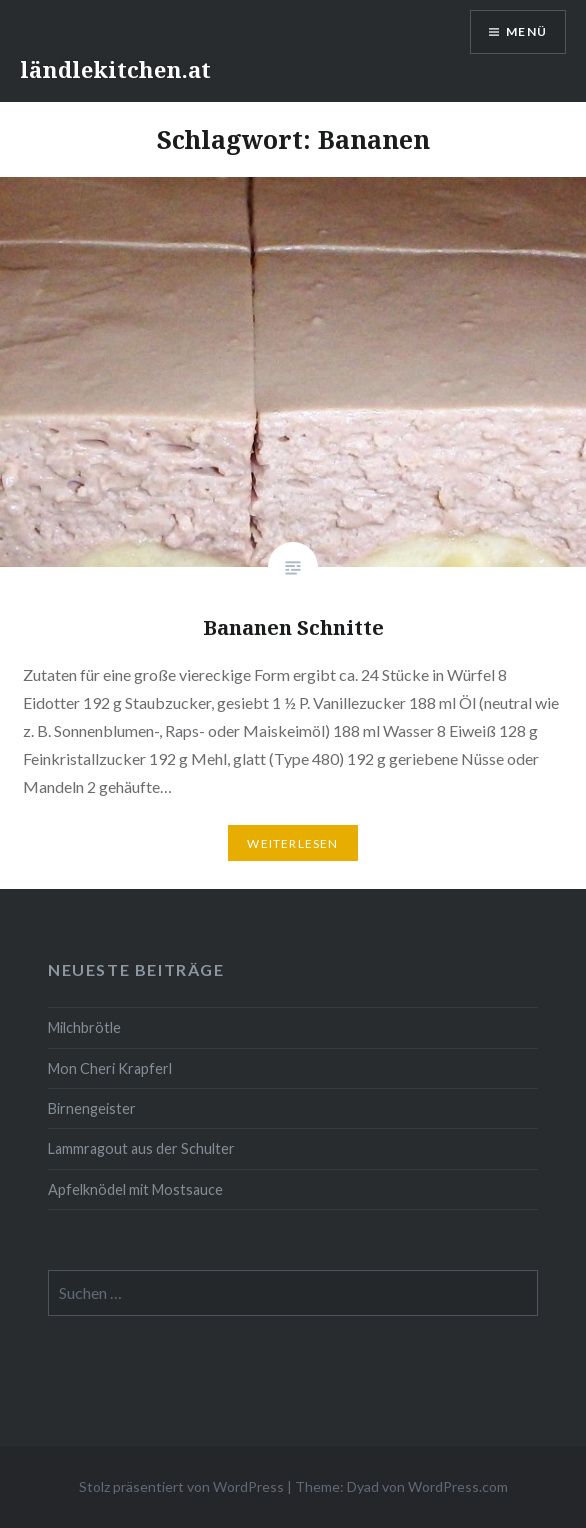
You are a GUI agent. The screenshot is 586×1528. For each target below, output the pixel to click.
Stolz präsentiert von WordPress (181, 1486)
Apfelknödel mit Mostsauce (135, 1189)
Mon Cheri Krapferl (110, 1068)
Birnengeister (92, 1108)
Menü (526, 31)
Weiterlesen (292, 843)
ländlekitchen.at (115, 69)
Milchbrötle (84, 1027)
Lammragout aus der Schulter (141, 1148)
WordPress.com (458, 1486)
